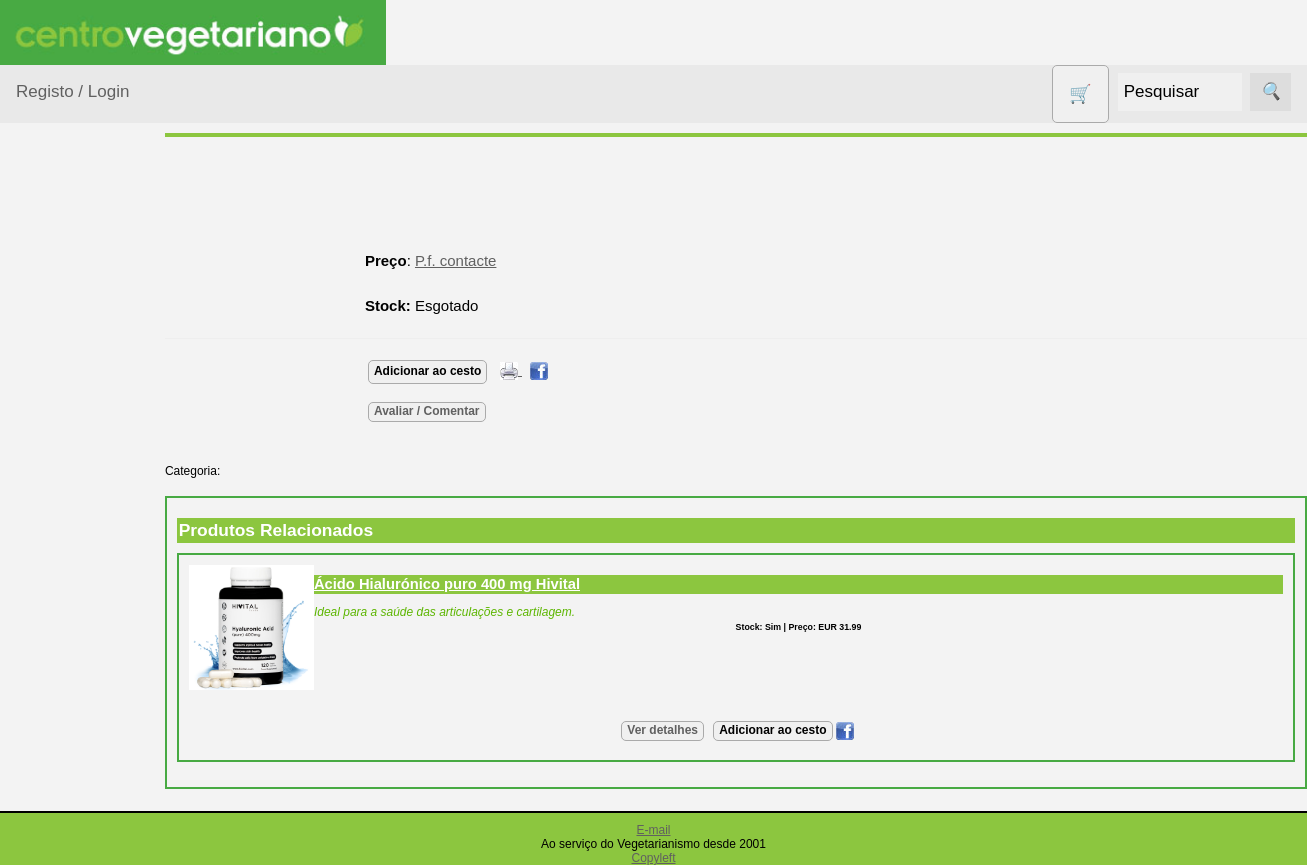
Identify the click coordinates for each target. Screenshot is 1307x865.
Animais (66, 344)
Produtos (46, 255)
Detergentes (81, 559)
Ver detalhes (680, 730)
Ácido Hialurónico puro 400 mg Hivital (482, 584)
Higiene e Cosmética (75, 671)
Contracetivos (86, 521)
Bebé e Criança (91, 383)
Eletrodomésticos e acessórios (97, 610)
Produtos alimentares (79, 770)
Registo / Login (72, 91)
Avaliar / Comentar (462, 411)
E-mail (653, 830)
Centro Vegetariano (80, 472)
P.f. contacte (490, 260)
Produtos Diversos (70, 831)
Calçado (67, 421)
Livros (60, 720)
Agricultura (76, 306)
